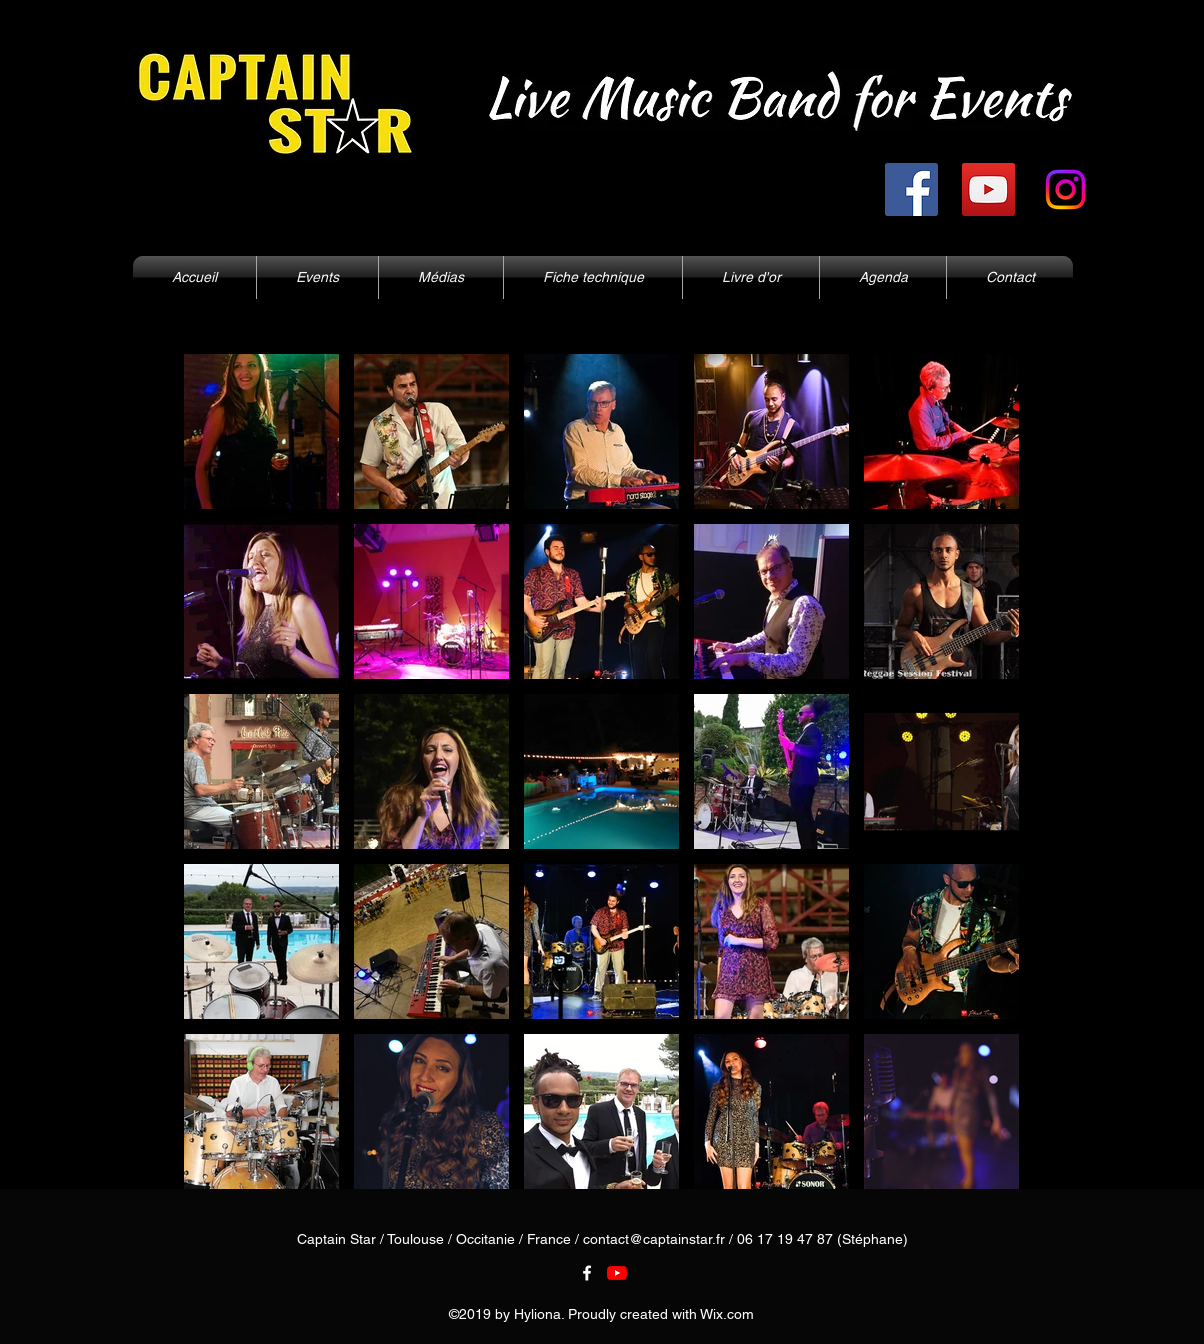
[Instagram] (1065, 189)
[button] (441, 277)
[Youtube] (617, 1273)
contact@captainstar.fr (654, 1239)
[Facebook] (911, 189)
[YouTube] (988, 189)
